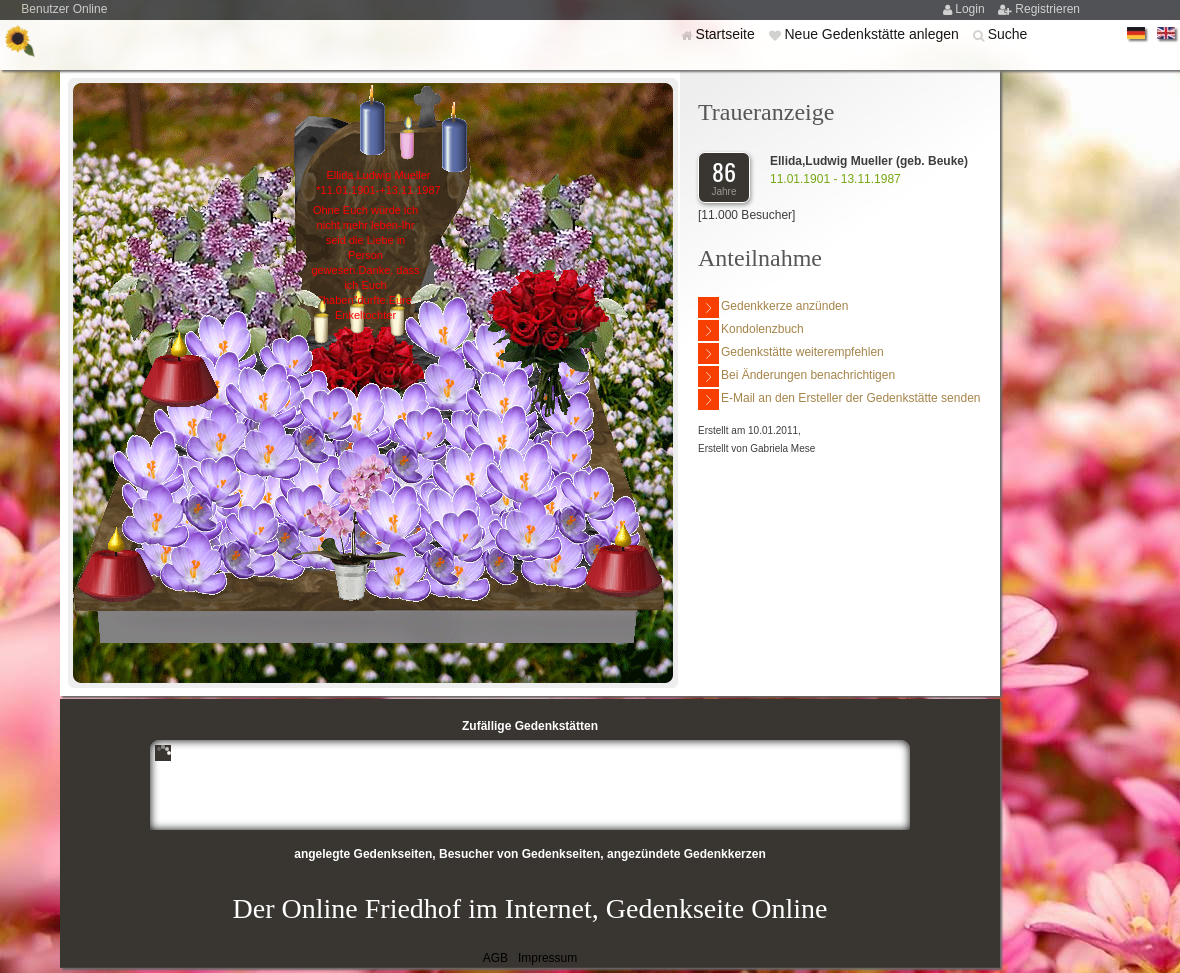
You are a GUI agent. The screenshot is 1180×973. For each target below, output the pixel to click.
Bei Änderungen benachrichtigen (796, 376)
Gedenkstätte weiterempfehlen (791, 353)
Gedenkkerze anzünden (773, 307)
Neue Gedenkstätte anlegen (873, 34)
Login (971, 9)
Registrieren (1047, 9)
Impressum (547, 958)
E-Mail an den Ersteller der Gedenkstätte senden (839, 399)
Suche (1008, 34)
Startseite (727, 34)
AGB (495, 958)
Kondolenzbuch (751, 330)
